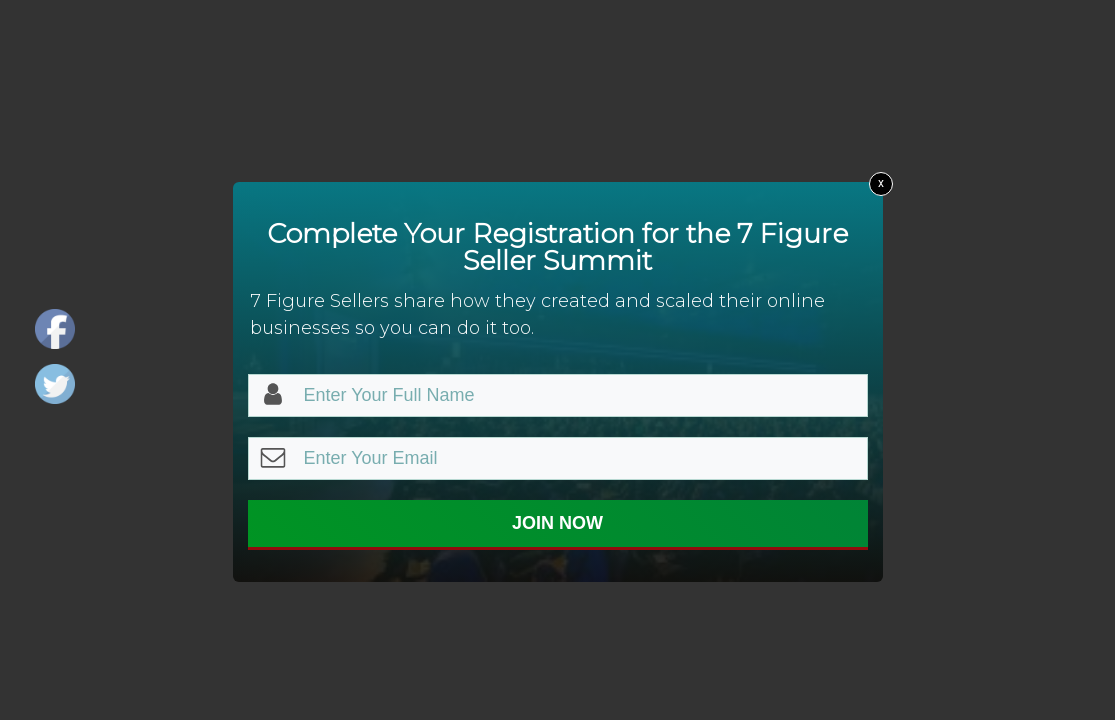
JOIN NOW (557, 523)
